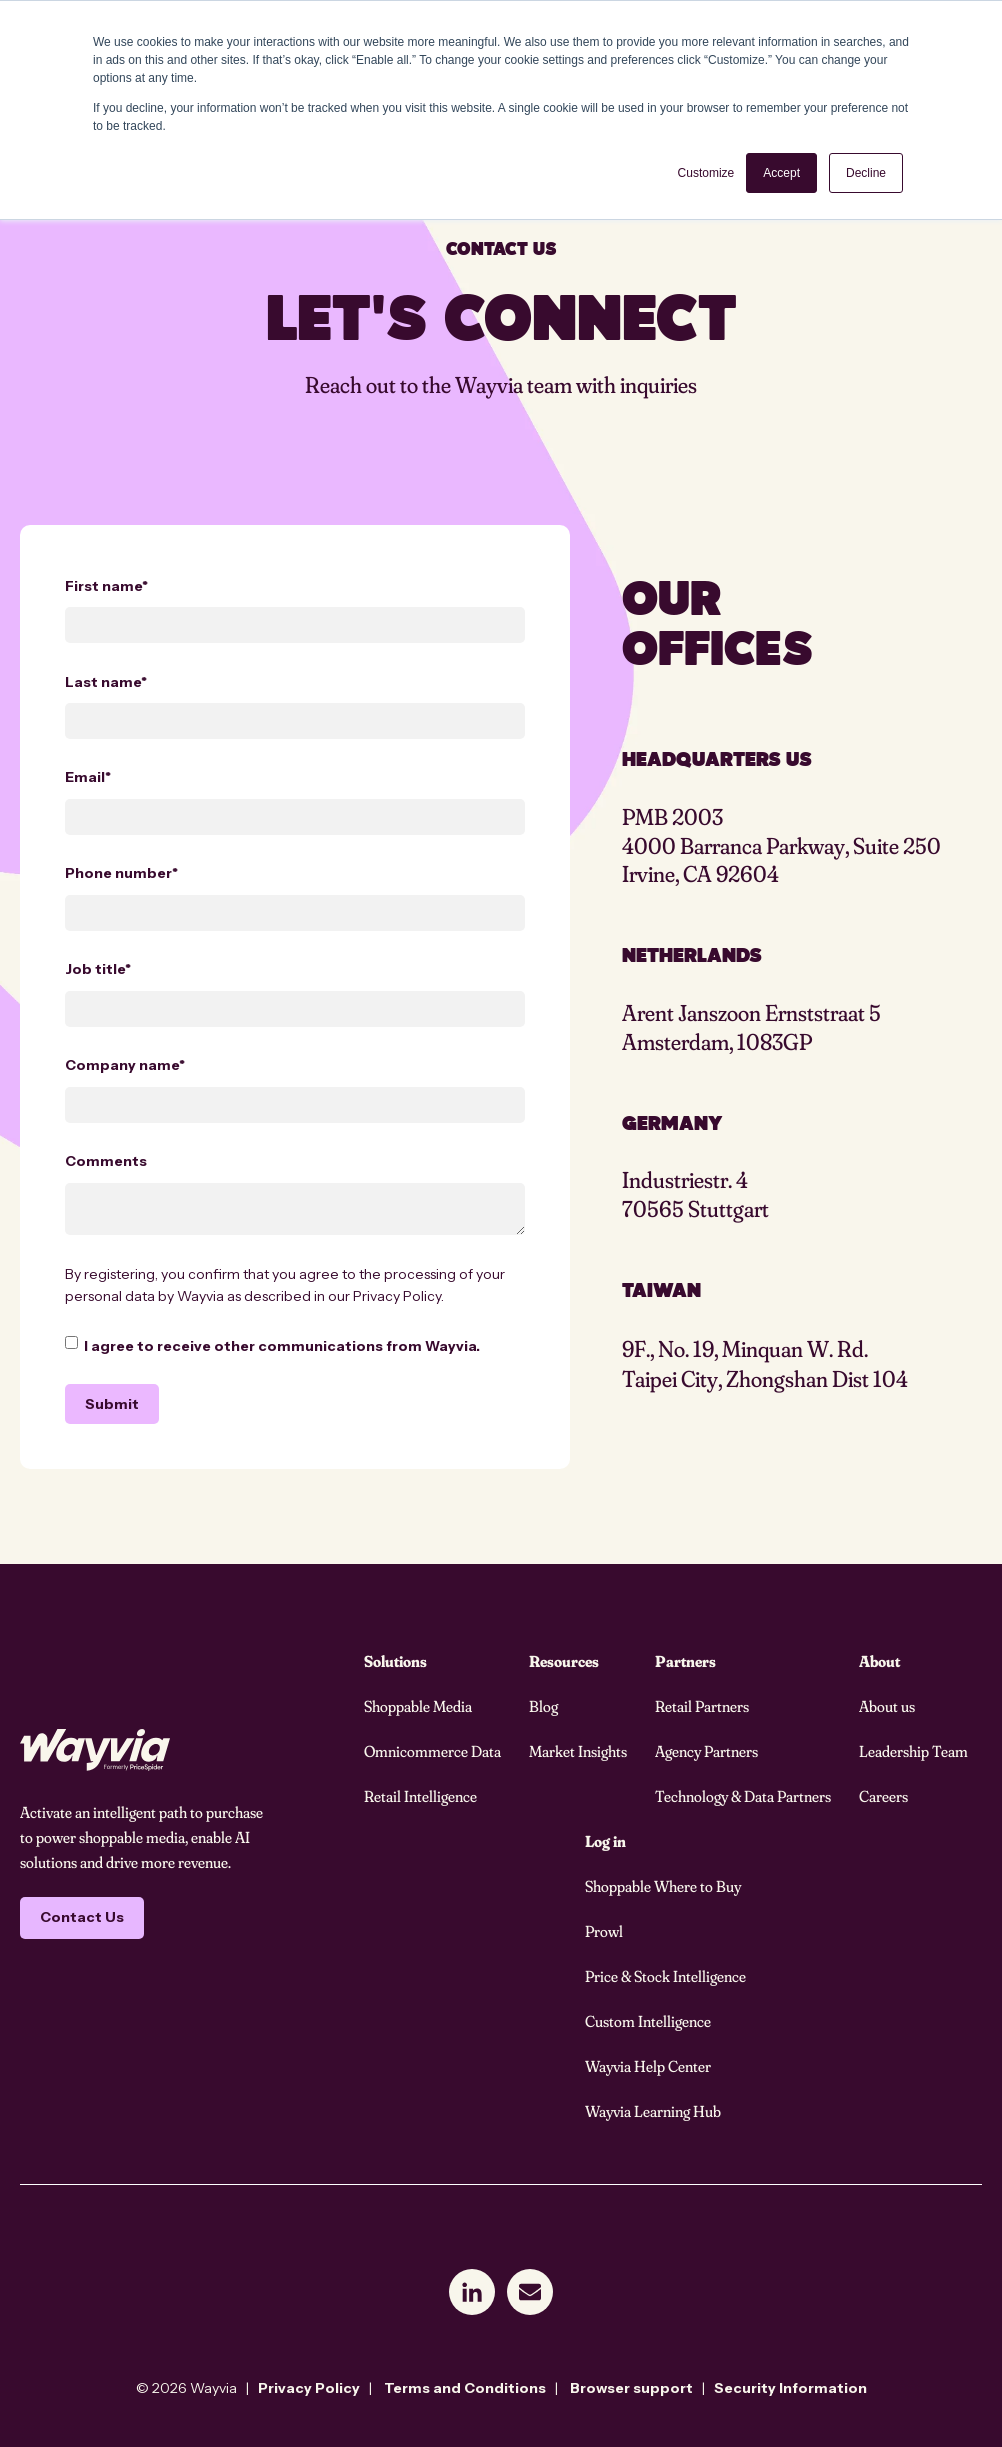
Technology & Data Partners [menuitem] (743, 1796)
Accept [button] (781, 173)
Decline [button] (866, 173)
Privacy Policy (397, 1296)
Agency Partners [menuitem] (706, 1751)
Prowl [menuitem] (604, 1931)
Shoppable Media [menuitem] (418, 1706)
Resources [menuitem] (564, 1661)
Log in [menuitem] (605, 1841)
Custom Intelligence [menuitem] (648, 2021)
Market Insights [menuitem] (578, 1751)
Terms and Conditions (465, 2388)
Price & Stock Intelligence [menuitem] (665, 1976)
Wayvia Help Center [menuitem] (648, 2066)
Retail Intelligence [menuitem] (420, 1796)
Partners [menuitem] (685, 1661)
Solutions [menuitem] (395, 1661)
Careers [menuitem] (883, 1796)
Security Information (790, 2388)
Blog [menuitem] (543, 1706)
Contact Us (82, 1917)
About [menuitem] (879, 1661)
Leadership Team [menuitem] (913, 1751)
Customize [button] (706, 173)
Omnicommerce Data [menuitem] (432, 1751)
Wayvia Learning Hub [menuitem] (653, 2111)
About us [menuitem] (887, 1706)
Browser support (631, 2388)
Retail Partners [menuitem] (702, 1706)
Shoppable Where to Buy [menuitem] (663, 1886)
